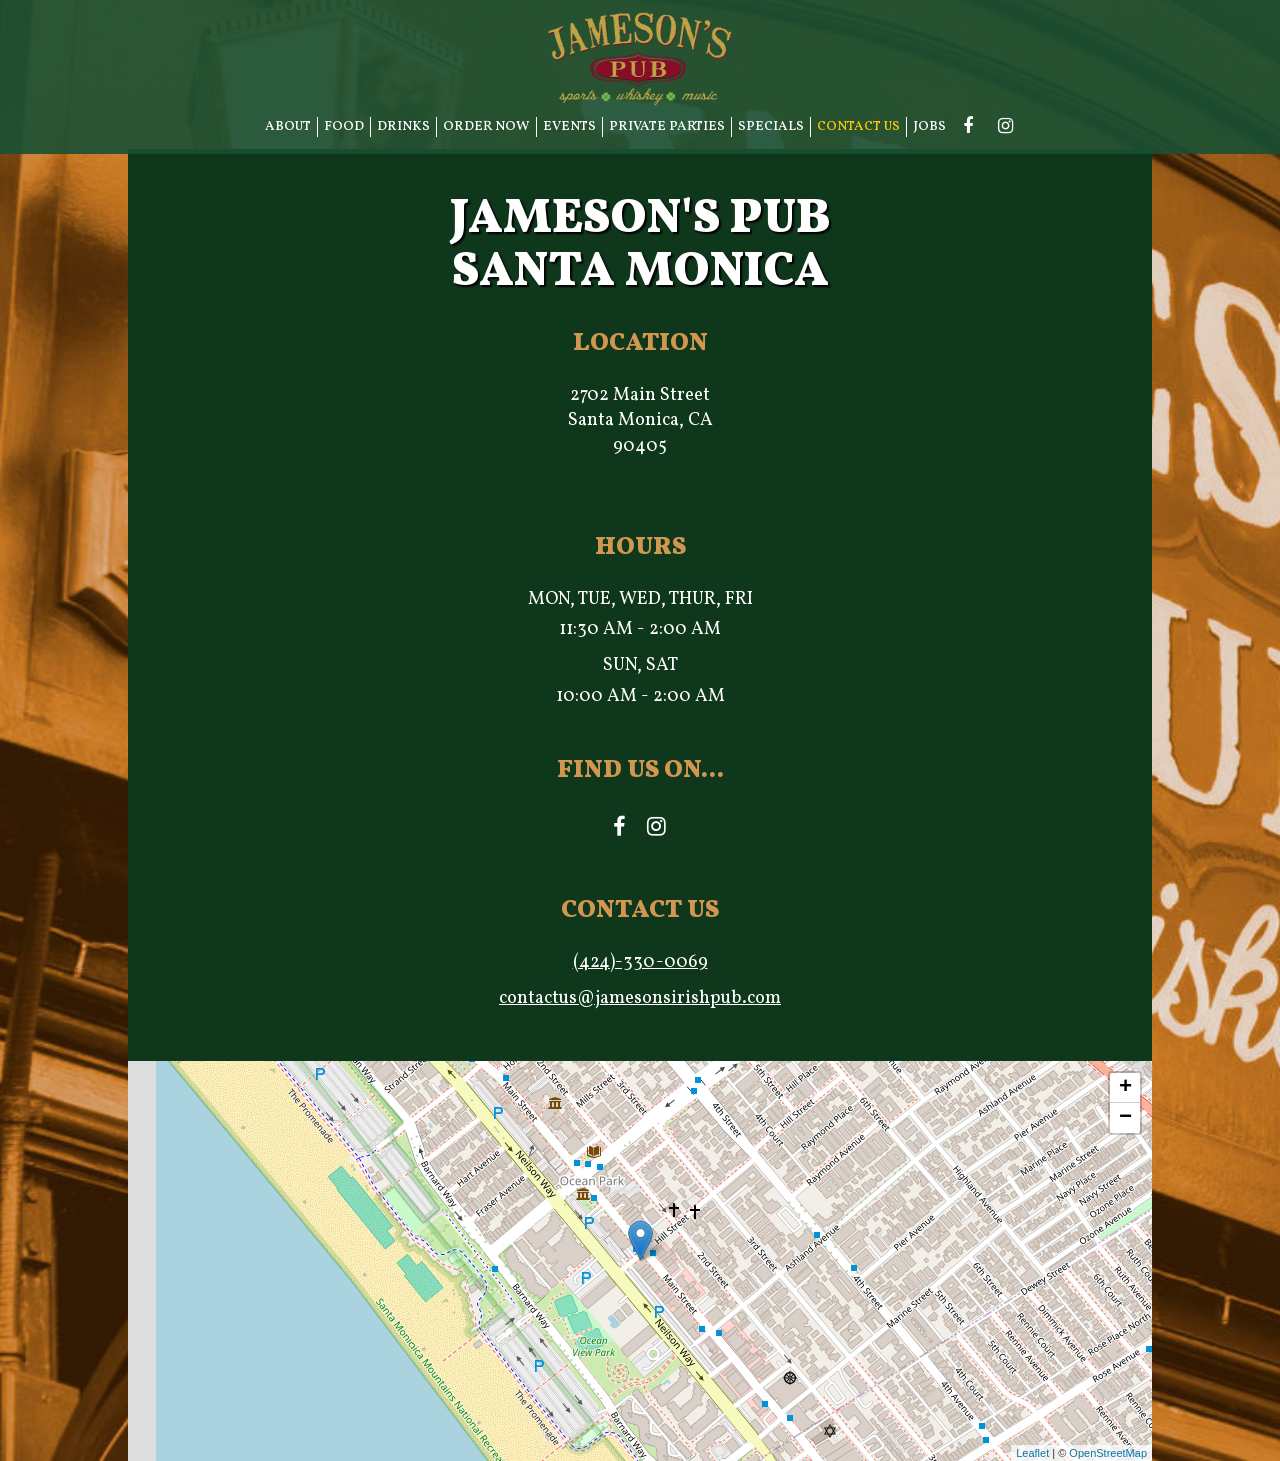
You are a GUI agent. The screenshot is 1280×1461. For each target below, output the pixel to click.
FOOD (344, 126)
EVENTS (569, 126)
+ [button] (1125, 1088)
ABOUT (288, 126)
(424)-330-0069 (640, 962)
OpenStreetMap (1108, 1453)
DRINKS (403, 126)
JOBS (929, 126)
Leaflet (1032, 1453)
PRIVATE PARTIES (667, 126)
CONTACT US (858, 126)
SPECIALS (771, 126)
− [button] (1125, 1118)
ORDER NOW (486, 126)
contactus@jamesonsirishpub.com (640, 998)
